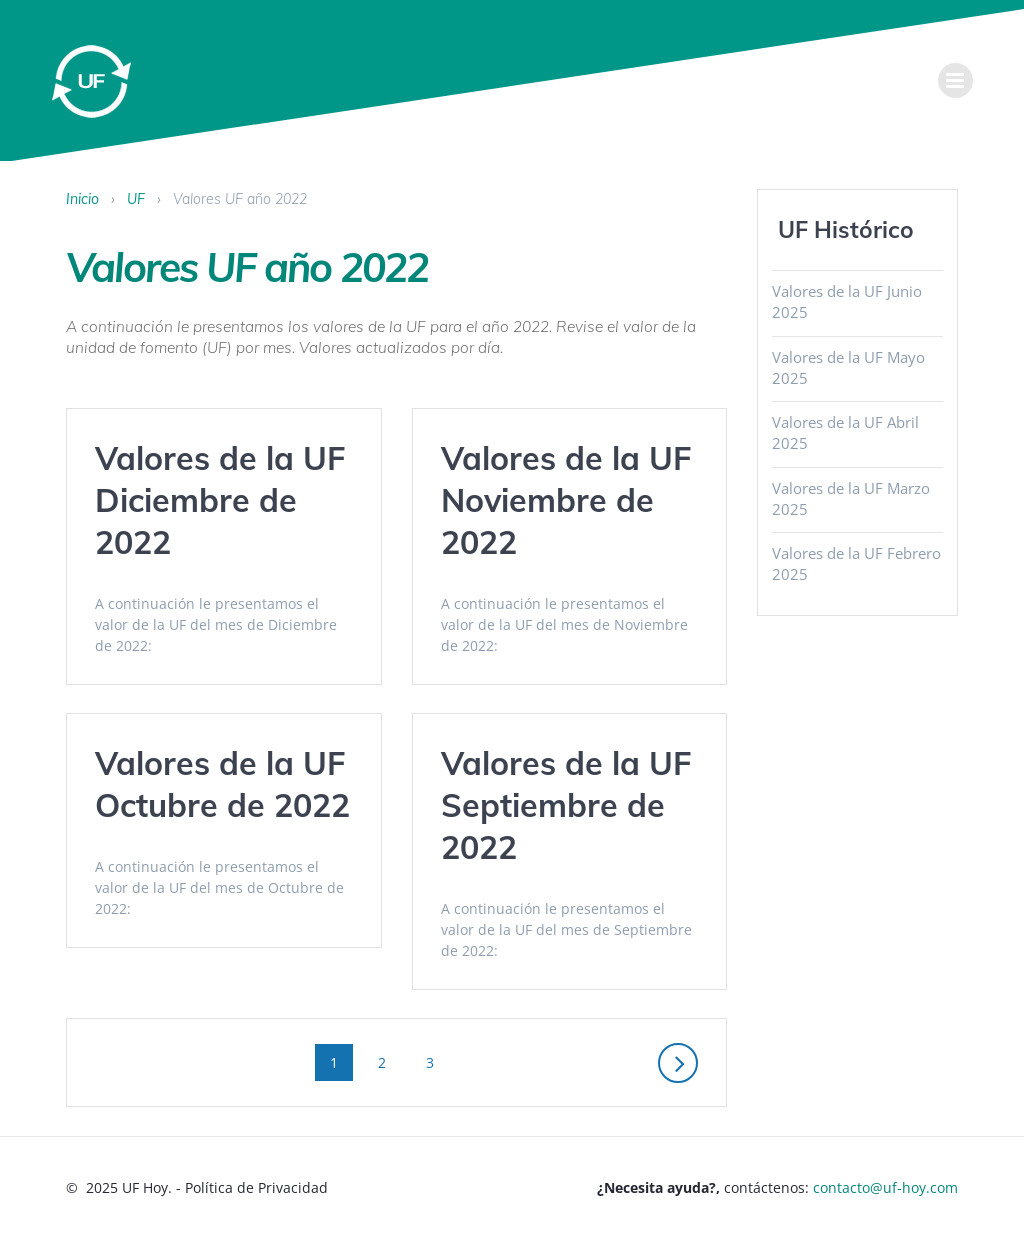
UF (136, 199)
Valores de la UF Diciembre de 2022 (220, 500)
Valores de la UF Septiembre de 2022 (566, 805)
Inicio (82, 199)
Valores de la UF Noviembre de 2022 (566, 500)
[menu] (955, 80)
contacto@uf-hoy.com (885, 1187)
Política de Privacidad (256, 1187)
